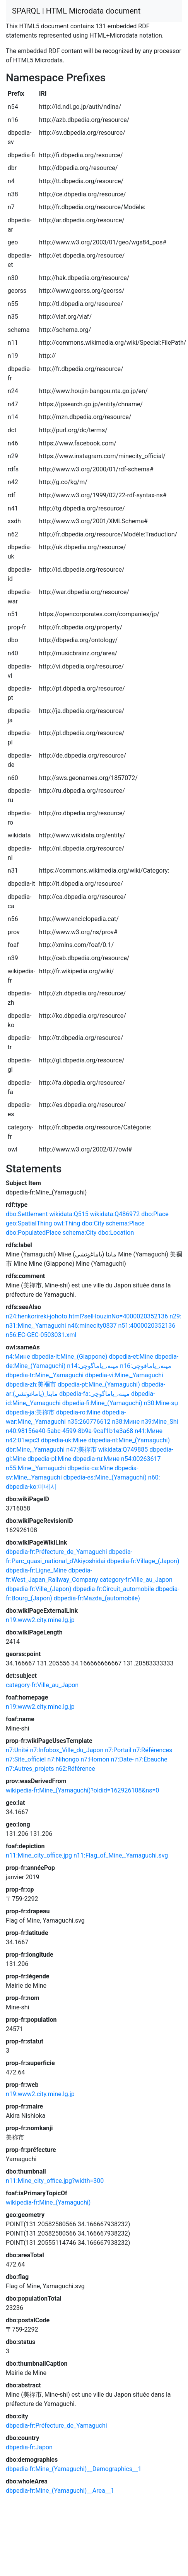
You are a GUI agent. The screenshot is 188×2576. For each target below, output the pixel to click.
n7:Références (153, 1750)
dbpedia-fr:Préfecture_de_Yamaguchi (56, 1551)
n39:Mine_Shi (159, 1421)
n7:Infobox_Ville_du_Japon (67, 1750)
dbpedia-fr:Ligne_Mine (36, 1570)
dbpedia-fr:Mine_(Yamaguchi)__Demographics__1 (73, 2469)
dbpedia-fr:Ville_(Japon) (38, 1589)
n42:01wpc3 (22, 1440)
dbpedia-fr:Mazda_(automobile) (97, 1598)
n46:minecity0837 (92, 1325)
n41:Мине (148, 1431)
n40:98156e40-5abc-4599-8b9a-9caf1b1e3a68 (69, 1431)
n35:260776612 (89, 1421)
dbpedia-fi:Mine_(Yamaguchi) (102, 1403)
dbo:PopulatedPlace (33, 1232)
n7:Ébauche (151, 1759)
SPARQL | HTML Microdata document (76, 10)
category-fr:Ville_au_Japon (136, 1579)
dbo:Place (155, 1214)
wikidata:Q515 (68, 1214)
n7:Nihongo (63, 1759)
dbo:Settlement (27, 1214)
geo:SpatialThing (29, 1223)
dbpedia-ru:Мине (96, 1458)
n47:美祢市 (81, 1449)
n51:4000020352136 (147, 1325)
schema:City (80, 1232)
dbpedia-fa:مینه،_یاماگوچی (94, 1393)
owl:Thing (66, 1223)
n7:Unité (17, 1750)
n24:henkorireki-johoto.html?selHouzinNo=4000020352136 (87, 1316)
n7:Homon (94, 1759)
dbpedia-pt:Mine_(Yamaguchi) (99, 1384)
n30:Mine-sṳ (161, 1403)
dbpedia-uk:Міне (64, 1440)
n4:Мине (18, 1356)
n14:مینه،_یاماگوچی (92, 1366)
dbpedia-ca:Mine (90, 1468)
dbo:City (93, 1223)
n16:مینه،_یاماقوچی (145, 1366)
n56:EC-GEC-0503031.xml (41, 1335)
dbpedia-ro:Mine (78, 1412)
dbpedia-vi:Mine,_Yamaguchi (124, 1375)
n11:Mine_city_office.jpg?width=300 (55, 2180)
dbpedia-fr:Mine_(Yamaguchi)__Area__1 (60, 2490)
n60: (154, 1477)
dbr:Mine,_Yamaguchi (35, 1449)
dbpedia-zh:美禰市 (31, 1384)
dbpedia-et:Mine (131, 1356)
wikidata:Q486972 (115, 1214)
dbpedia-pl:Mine (49, 1458)
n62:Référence (75, 1768)
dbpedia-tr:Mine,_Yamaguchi (45, 1375)
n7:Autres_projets (30, 1768)
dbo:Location (116, 1232)
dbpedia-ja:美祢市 (30, 1412)
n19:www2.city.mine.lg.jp (40, 1620)
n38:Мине (126, 1421)
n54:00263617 (141, 1458)
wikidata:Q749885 (123, 1449)
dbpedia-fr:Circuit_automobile (113, 1589)
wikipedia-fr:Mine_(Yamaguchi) (48, 2202)
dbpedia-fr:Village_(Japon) (143, 1561)
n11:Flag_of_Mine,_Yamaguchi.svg (120, 1855)
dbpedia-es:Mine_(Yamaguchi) (105, 1477)
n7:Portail (118, 1750)
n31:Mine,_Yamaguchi (36, 1325)
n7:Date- (122, 1759)
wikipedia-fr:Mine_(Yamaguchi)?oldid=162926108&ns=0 (82, 1790)
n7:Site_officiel (26, 1759)
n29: (175, 1316)
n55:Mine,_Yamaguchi (36, 1468)
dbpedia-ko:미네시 (31, 1486)
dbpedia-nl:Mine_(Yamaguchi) (129, 1440)
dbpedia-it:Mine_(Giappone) (70, 1356)
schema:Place (125, 1223)
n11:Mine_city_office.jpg (39, 1855)
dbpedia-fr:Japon (29, 2447)
